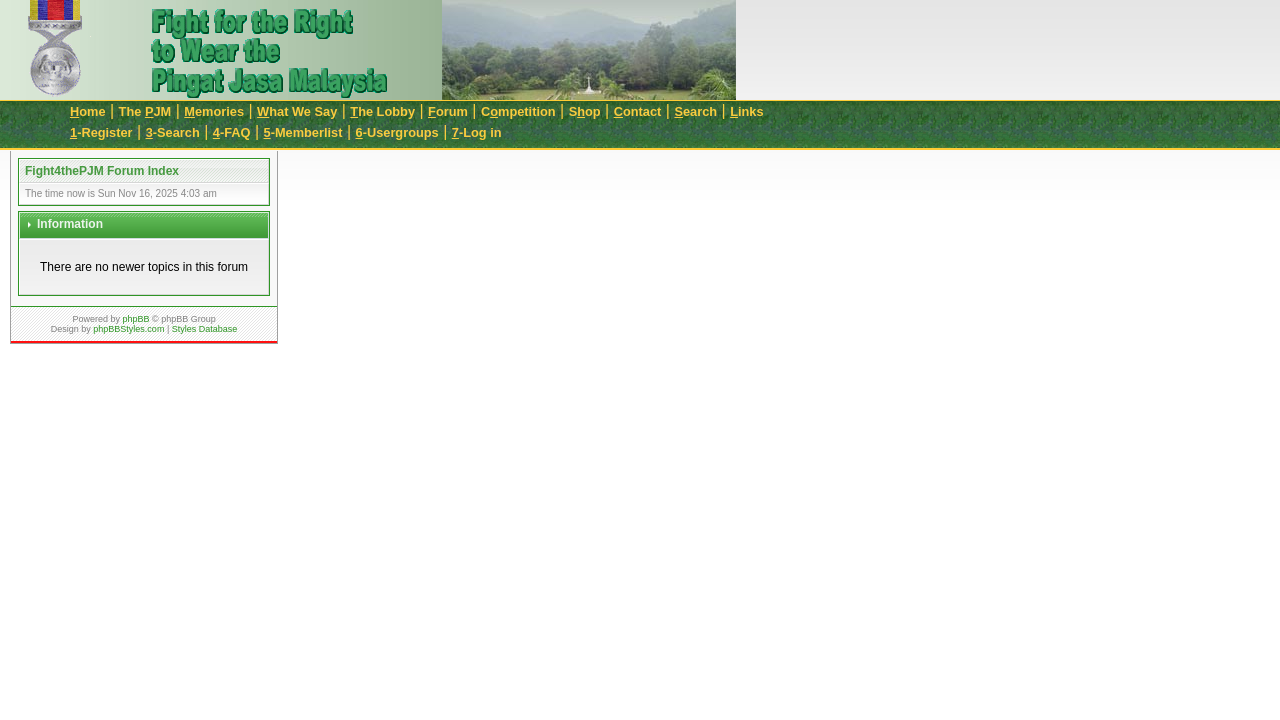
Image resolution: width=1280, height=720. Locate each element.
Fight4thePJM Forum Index (102, 171)
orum (448, 111)
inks (746, 111)
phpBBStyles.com (128, 329)
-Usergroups (397, 132)
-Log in (477, 132)
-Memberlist (303, 132)
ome (88, 111)
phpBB (135, 319)
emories (214, 111)
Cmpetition (518, 111)
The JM (145, 111)
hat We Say (297, 111)
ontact (638, 111)
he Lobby (382, 111)
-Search (173, 132)
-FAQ (232, 132)
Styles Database (205, 329)
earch (695, 111)
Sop (585, 111)
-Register (101, 132)
